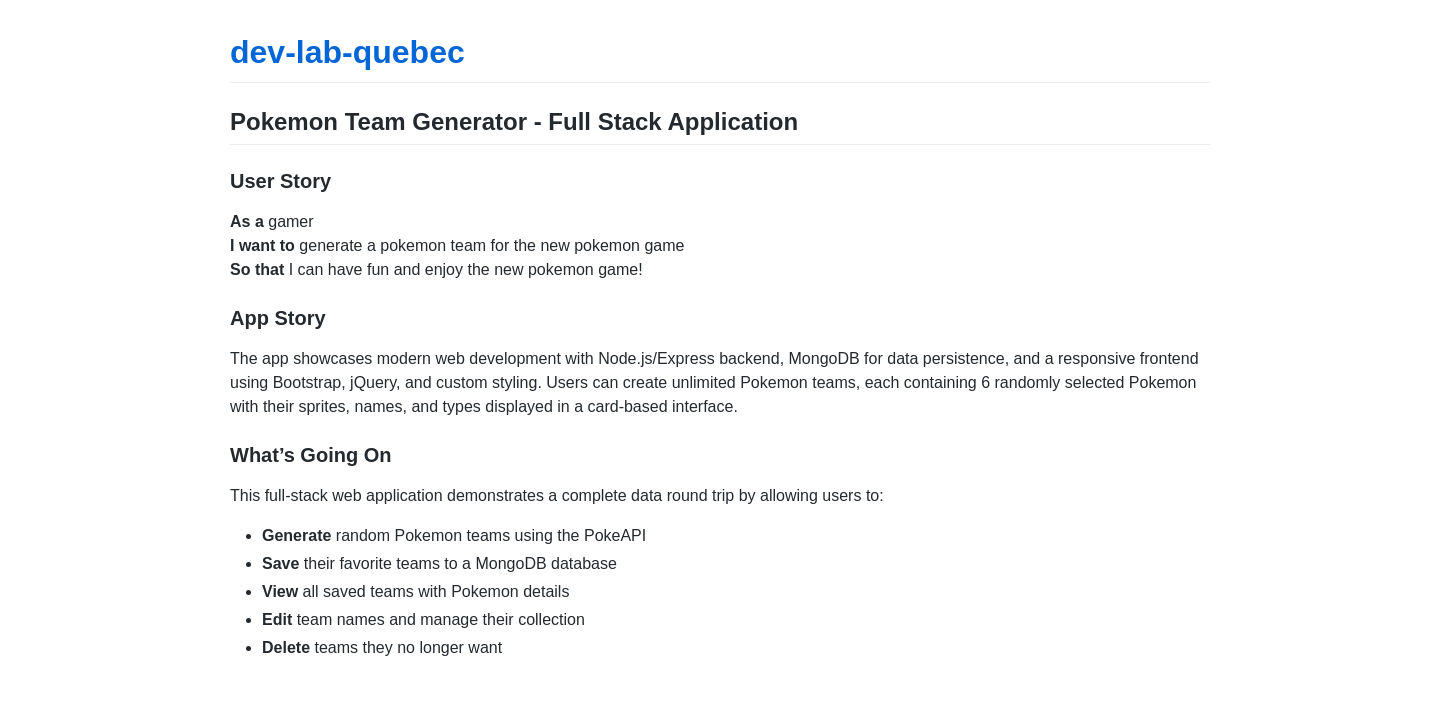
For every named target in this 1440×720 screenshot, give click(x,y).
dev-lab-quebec (347, 52)
